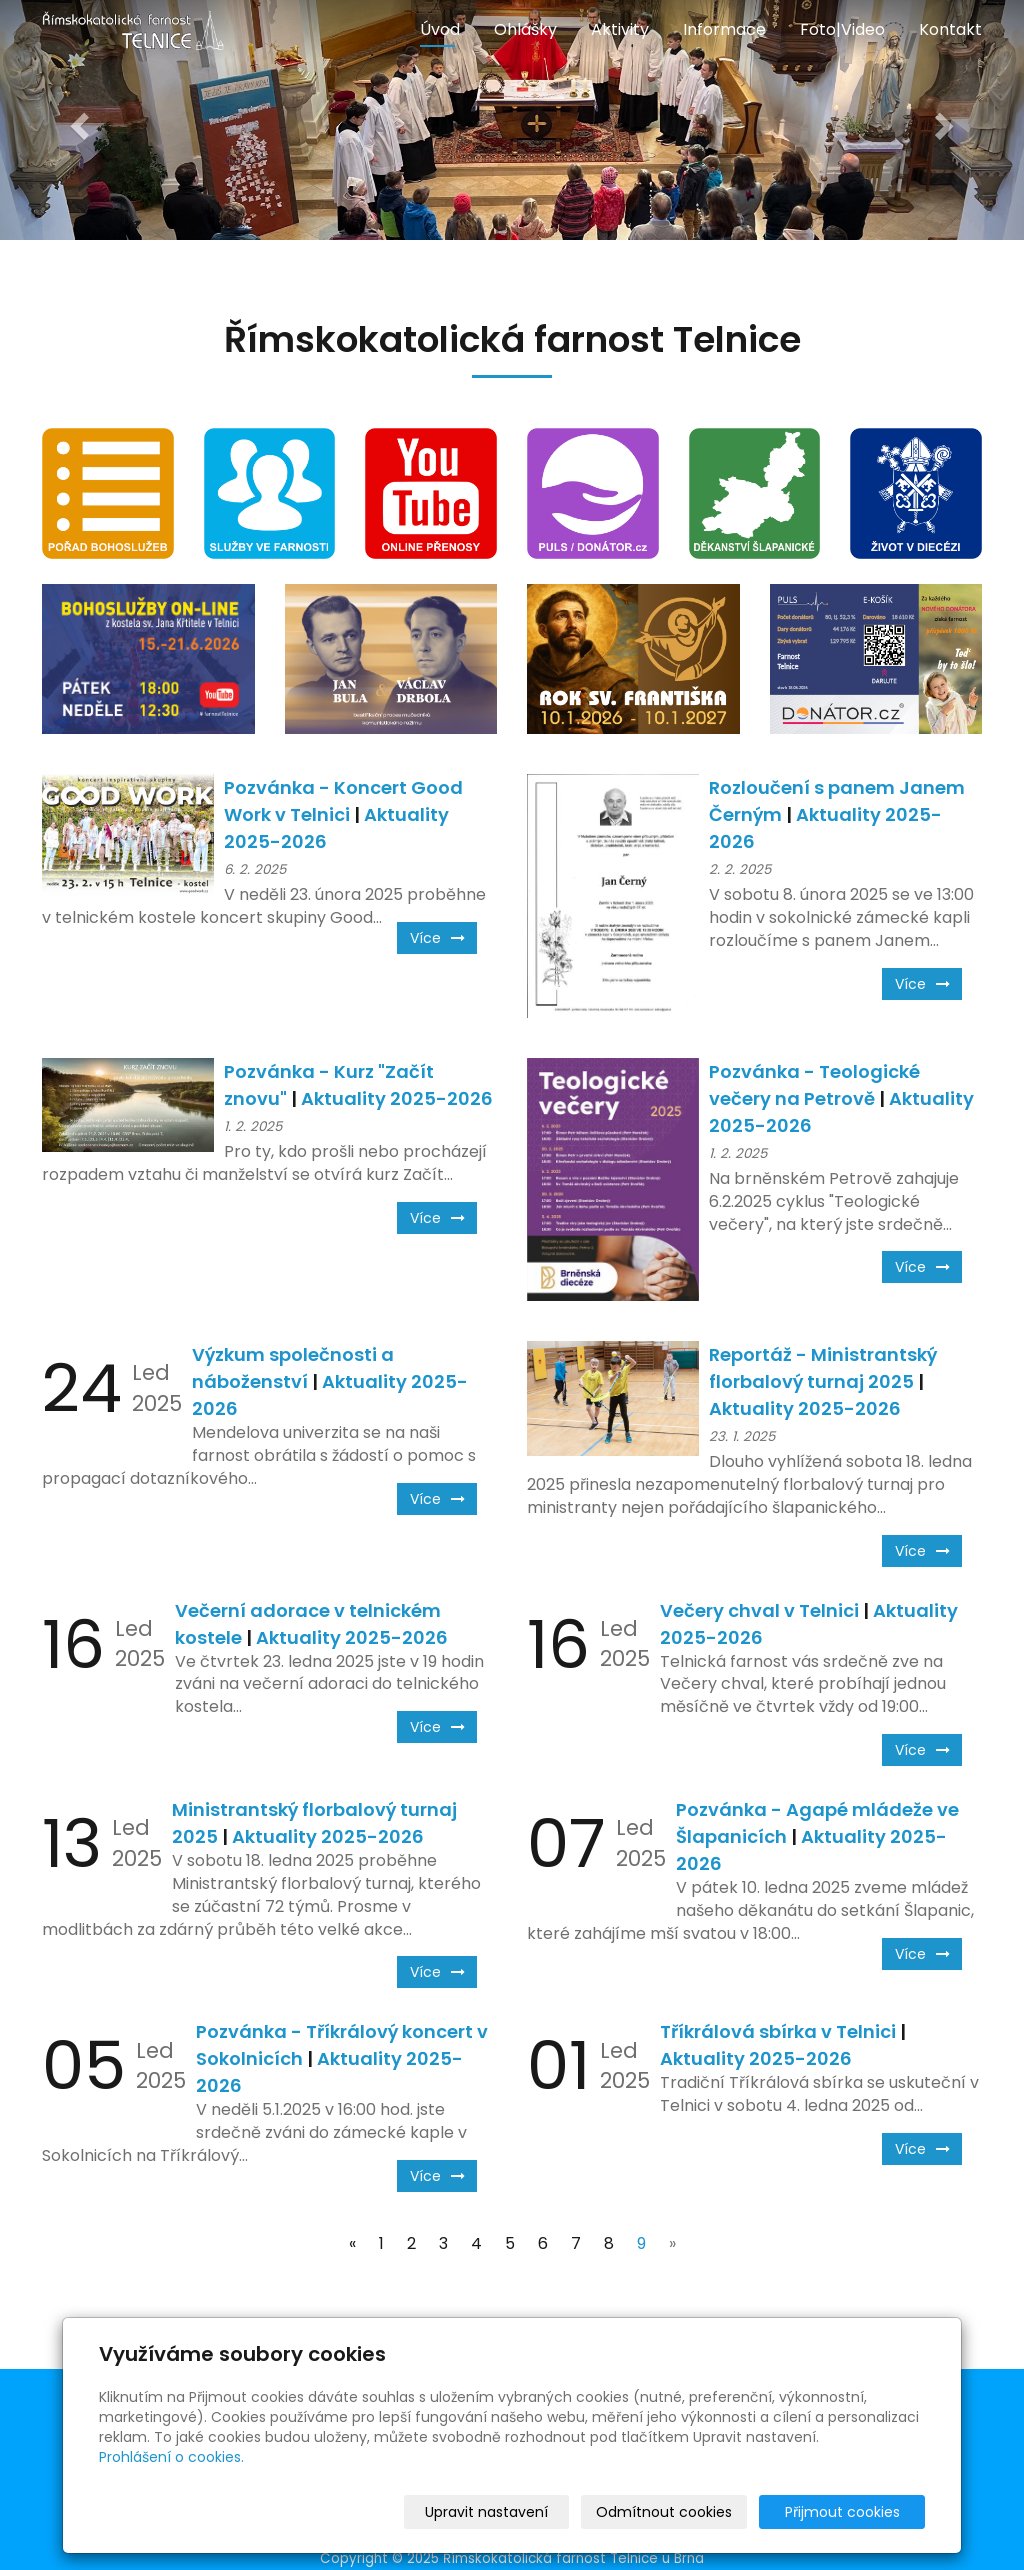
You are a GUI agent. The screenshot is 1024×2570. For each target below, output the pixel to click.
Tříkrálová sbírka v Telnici (778, 2031)
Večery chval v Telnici (759, 1610)
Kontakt (950, 29)
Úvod (440, 29)
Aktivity (620, 29)
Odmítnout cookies (688, 2512)
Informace (724, 29)
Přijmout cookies (848, 2512)
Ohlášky (525, 29)
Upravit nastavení (518, 2512)
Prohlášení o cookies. (171, 2457)
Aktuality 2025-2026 (397, 1098)
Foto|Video (842, 29)
